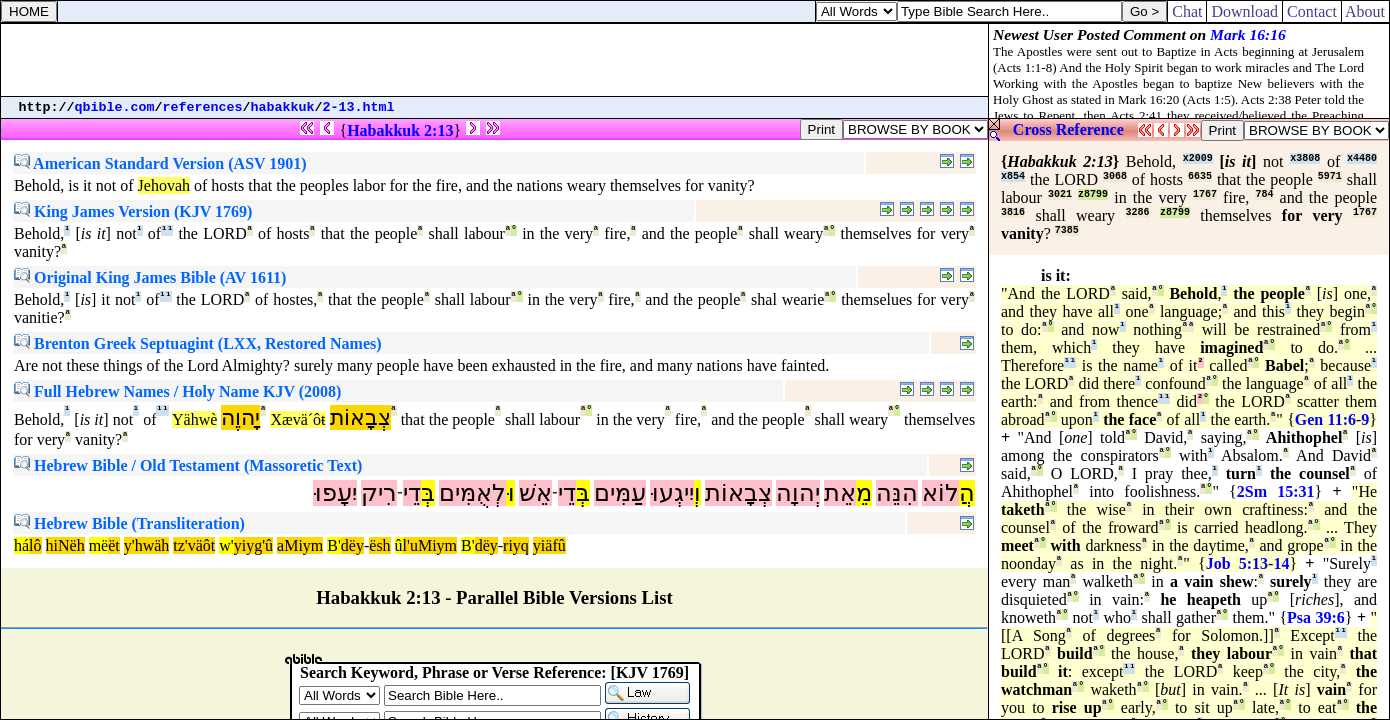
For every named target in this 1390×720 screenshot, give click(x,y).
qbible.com (115, 107)
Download (1244, 11)
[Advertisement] (495, 60)
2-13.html (359, 107)
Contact (1312, 11)
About (1365, 11)
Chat (1187, 11)
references (203, 107)
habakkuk (283, 107)
